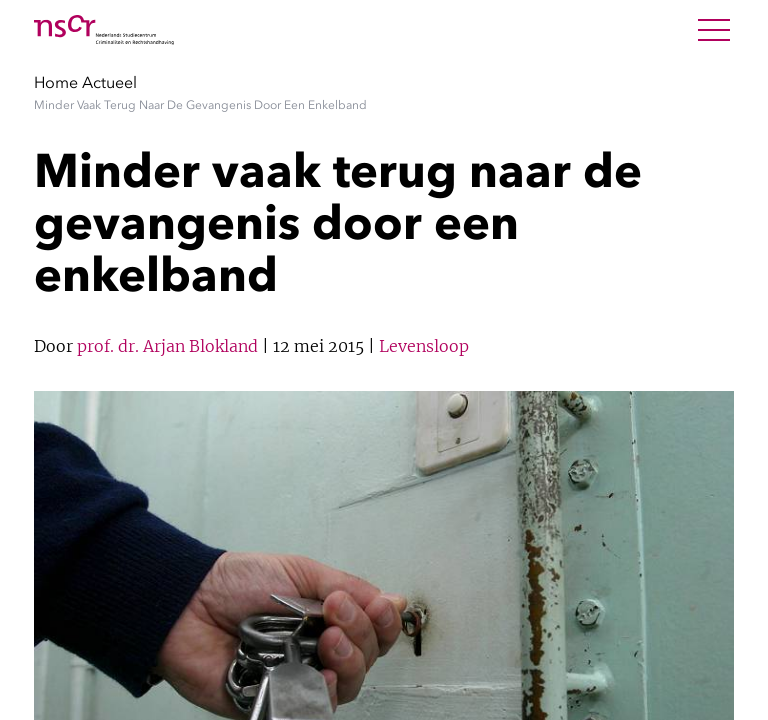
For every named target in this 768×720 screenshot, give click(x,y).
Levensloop (424, 346)
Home (56, 82)
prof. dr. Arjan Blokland (167, 346)
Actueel (109, 82)
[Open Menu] (714, 30)
